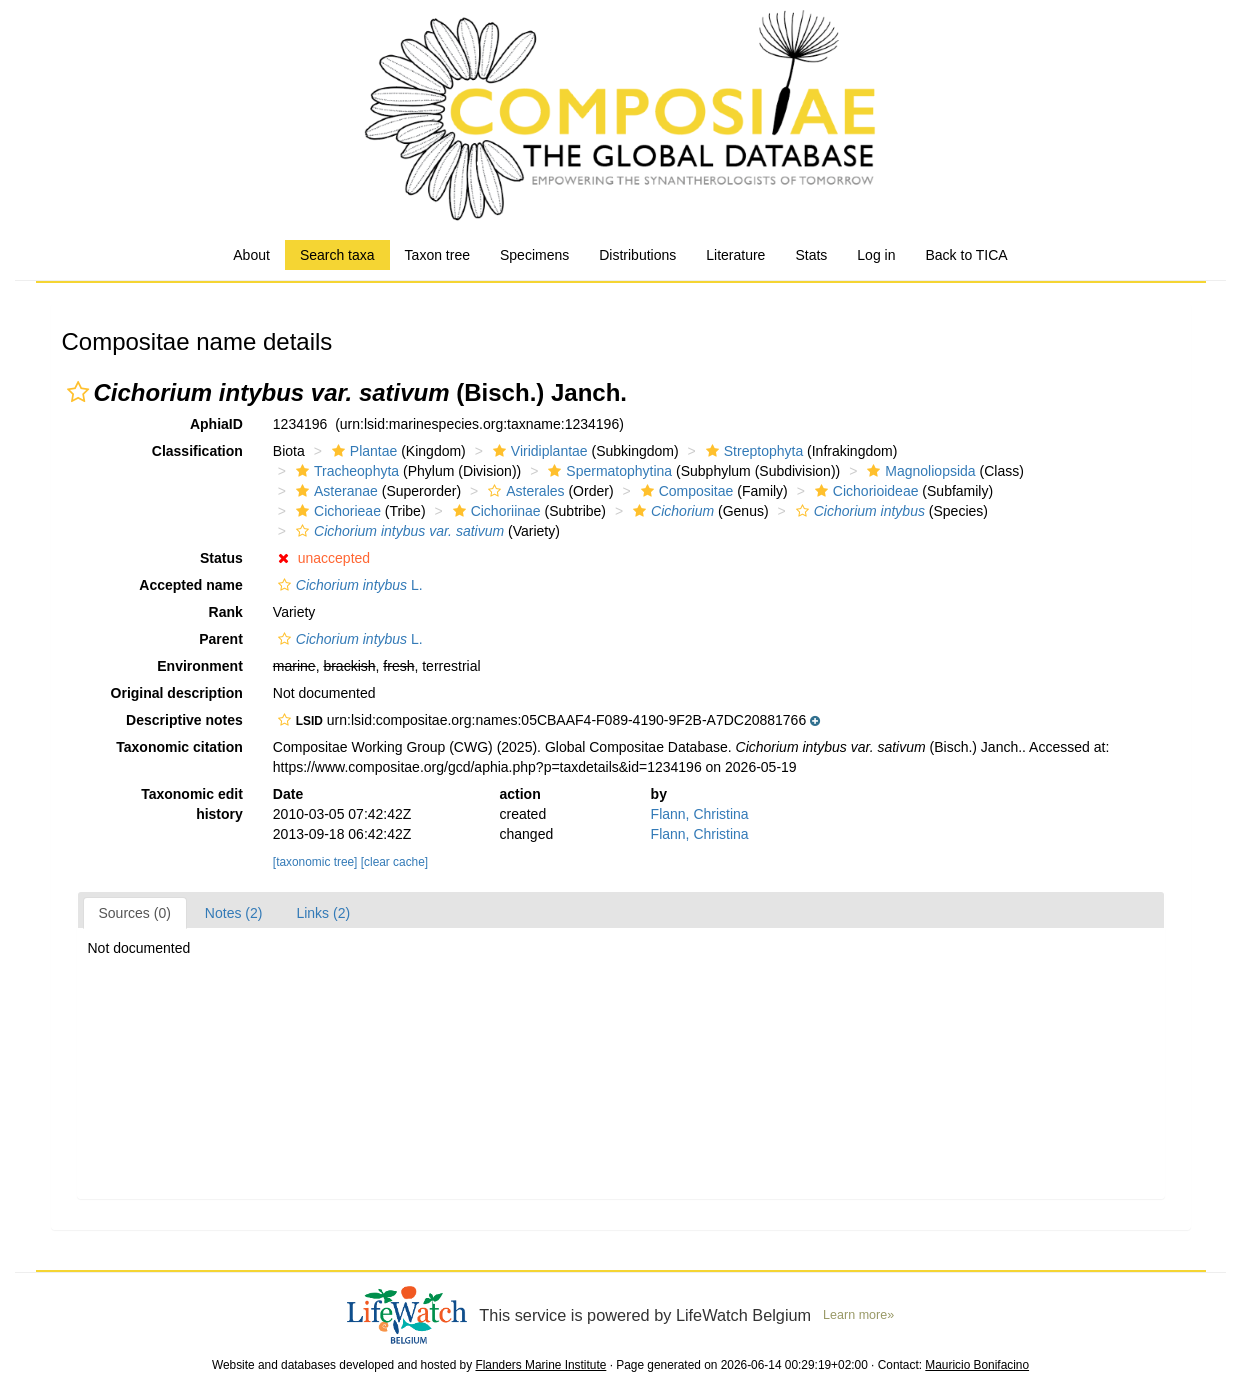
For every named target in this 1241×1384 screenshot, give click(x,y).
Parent (221, 639)
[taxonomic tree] (315, 862)
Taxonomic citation (179, 747)
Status (221, 558)
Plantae (362, 451)
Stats (811, 255)
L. (348, 585)
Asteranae (334, 491)
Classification (197, 451)
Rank (226, 612)
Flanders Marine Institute (540, 1365)
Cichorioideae (864, 491)
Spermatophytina (607, 471)
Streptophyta (752, 451)
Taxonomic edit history (192, 804)
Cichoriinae (494, 511)
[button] (78, 392)
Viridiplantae (538, 451)
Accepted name (190, 585)
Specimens (534, 255)
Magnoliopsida (918, 471)
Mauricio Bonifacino (977, 1365)
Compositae (685, 491)
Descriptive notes (184, 720)
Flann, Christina (700, 814)
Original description (177, 693)
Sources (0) (135, 913)
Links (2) (323, 913)
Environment (200, 666)
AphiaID (216, 424)
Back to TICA (966, 255)
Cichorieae (336, 511)
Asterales (523, 491)
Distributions (637, 255)
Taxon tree (437, 255)
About (251, 255)
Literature (735, 255)
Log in (876, 255)
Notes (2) (234, 913)
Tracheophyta (345, 471)
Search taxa (337, 255)
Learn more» (858, 1315)
